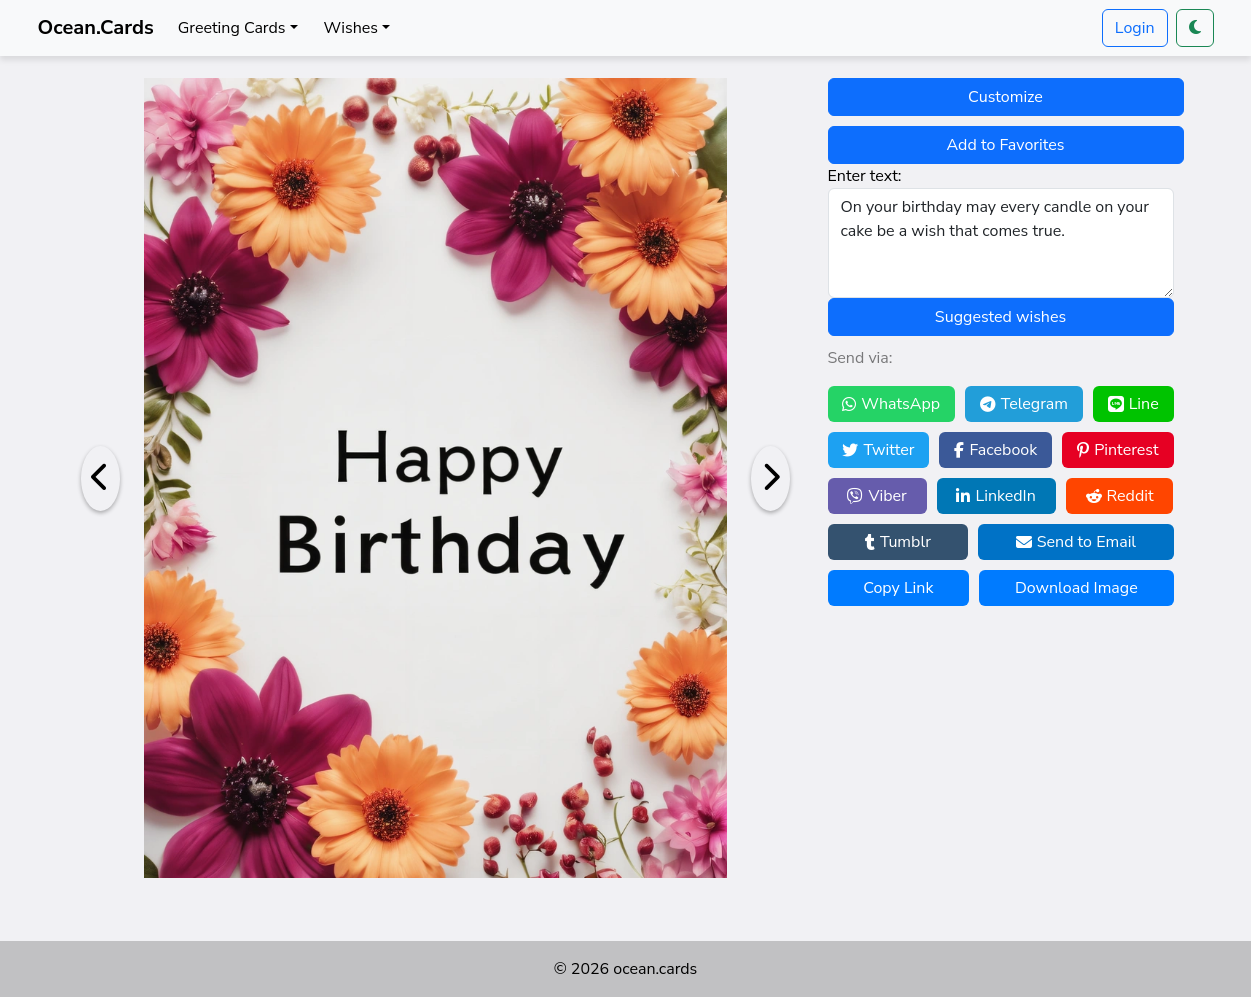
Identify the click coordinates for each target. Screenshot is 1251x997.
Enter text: (865, 176)
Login (1135, 28)
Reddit (1120, 496)
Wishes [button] (351, 28)
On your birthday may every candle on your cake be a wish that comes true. (1001, 243)
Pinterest (1117, 450)
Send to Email (1076, 542)
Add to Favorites (1006, 145)
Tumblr (898, 542)
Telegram (1024, 404)
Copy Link (898, 588)
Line (1133, 404)
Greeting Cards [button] (232, 28)
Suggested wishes (1000, 317)
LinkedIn (995, 496)
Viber (876, 496)
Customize (1005, 97)
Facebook (995, 450)
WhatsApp (891, 404)
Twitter (878, 450)
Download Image (1076, 588)
